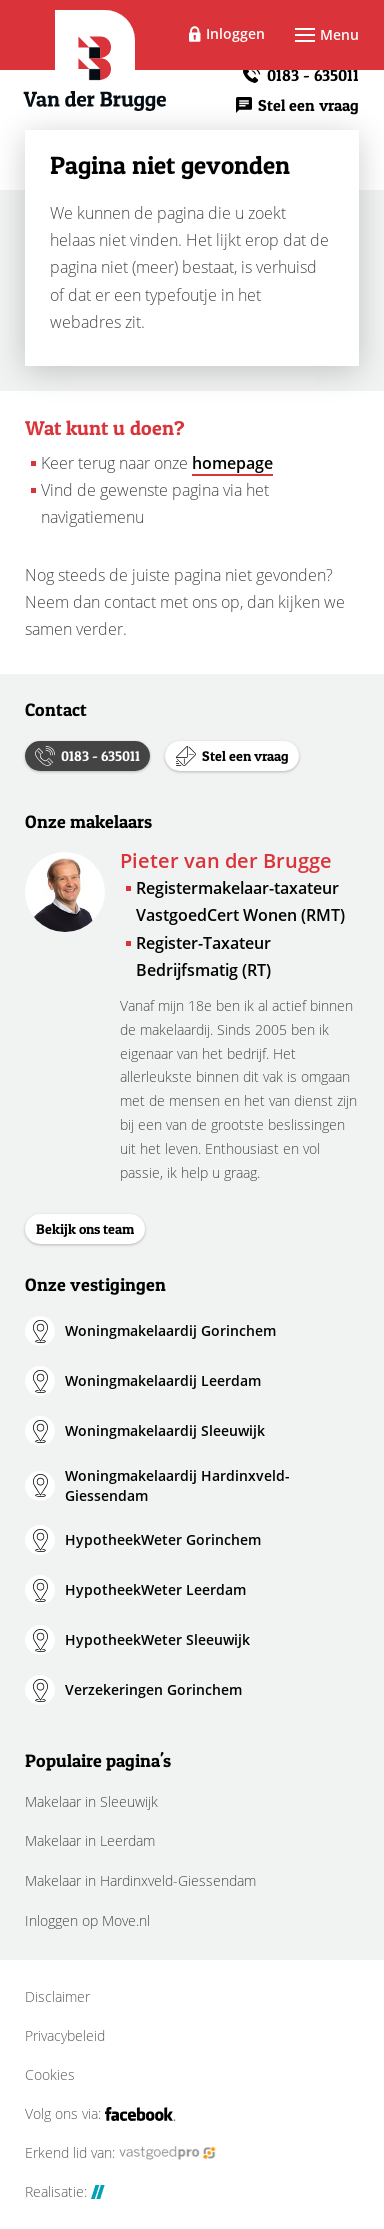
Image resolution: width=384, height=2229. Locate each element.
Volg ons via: (100, 2114)
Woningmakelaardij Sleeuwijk (165, 1430)
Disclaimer (57, 1997)
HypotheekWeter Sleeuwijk (157, 1639)
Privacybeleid (65, 2036)
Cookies (50, 2075)
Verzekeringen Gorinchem (153, 1689)
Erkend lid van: (120, 2153)
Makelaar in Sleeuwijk (91, 1801)
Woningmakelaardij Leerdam (163, 1380)
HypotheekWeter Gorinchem (163, 1539)
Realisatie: (65, 2192)
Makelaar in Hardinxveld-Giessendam (140, 1880)
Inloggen (235, 33)
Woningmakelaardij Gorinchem (170, 1330)
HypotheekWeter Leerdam (155, 1589)
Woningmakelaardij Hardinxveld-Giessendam (177, 1485)
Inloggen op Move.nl (87, 1920)
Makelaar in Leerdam (90, 1840)
